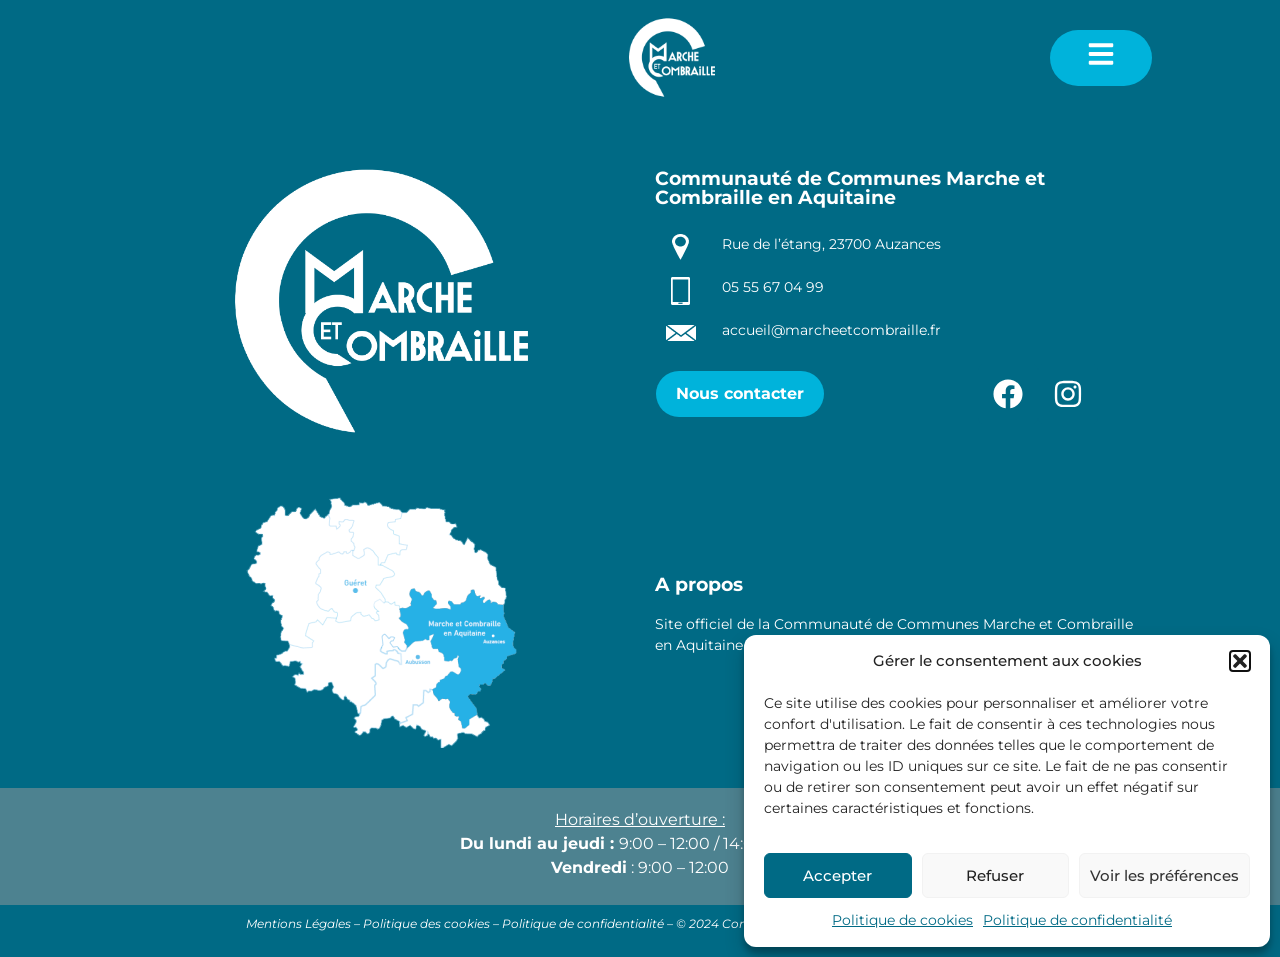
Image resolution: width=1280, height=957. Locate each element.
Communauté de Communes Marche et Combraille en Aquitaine (850, 188)
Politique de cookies (902, 920)
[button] (1240, 661)
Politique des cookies (426, 923)
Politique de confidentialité (1077, 920)
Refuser (995, 875)
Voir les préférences (1164, 875)
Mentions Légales (298, 923)
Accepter (837, 875)
